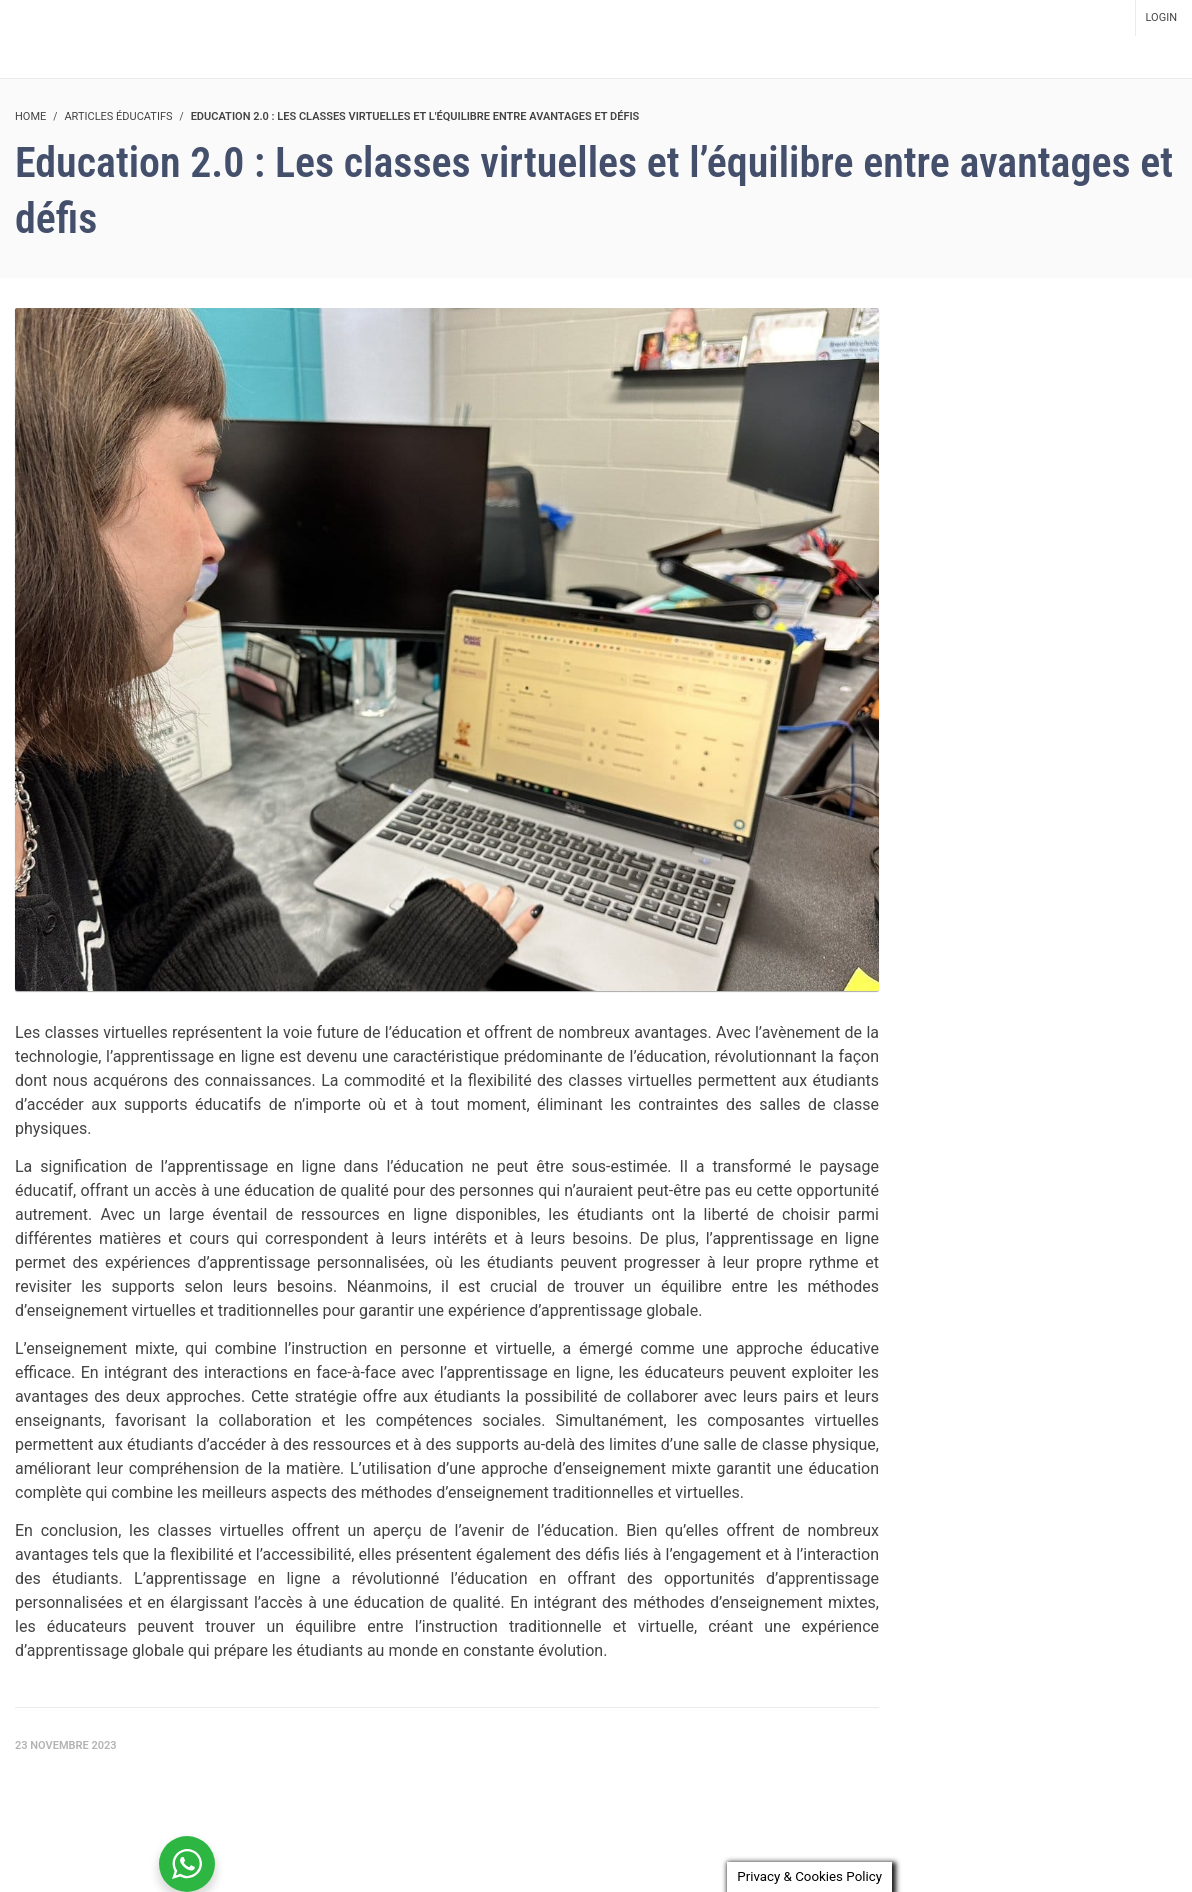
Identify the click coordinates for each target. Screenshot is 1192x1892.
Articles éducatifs (118, 116)
